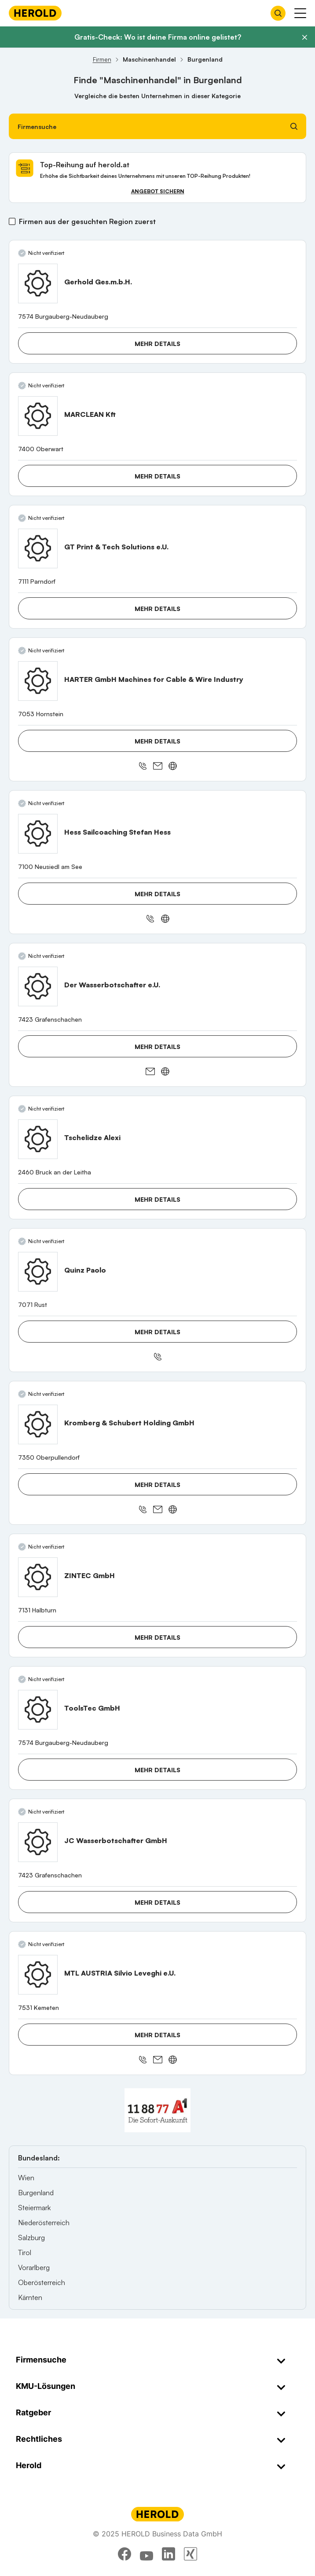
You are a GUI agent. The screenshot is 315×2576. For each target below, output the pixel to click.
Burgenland (36, 2192)
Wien (26, 2177)
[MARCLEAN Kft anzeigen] (38, 416)
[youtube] (146, 2554)
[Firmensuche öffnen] (278, 13)
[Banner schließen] (304, 37)
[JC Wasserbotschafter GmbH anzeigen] (38, 1842)
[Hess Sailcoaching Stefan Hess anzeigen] (38, 834)
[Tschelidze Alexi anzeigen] (38, 1139)
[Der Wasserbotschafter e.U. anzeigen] (38, 986)
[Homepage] (35, 13)
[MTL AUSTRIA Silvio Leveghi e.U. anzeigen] (38, 1975)
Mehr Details (157, 343)
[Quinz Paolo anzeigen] (38, 1272)
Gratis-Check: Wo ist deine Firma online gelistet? (157, 37)
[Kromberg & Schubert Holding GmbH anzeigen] (38, 1424)
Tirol (24, 2252)
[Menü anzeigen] (300, 13)
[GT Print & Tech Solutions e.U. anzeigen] (38, 548)
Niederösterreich (44, 2222)
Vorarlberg (34, 2267)
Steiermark (34, 2207)
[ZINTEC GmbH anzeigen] (38, 1577)
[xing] (190, 2554)
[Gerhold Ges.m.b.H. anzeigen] (38, 283)
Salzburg (31, 2237)
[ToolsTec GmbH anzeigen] (38, 1710)
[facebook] (124, 2554)
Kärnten (30, 2297)
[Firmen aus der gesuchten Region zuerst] (12, 221)
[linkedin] (168, 2554)
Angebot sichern (157, 191)
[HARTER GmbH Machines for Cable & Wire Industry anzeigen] (38, 681)
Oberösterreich (41, 2282)
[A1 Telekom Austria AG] (157, 2110)
